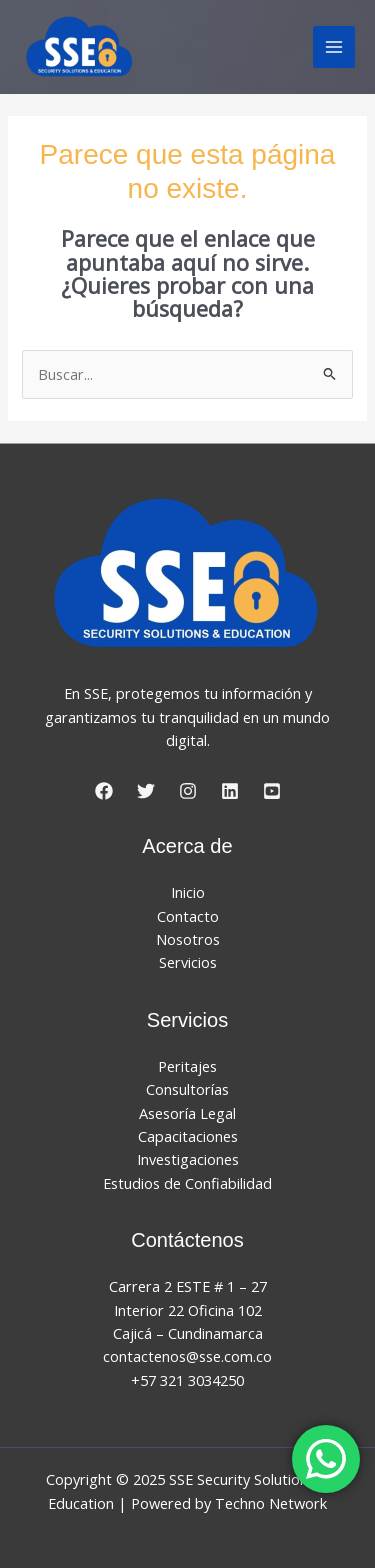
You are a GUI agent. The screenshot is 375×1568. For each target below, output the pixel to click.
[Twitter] (146, 791)
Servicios (188, 962)
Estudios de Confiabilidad (187, 1183)
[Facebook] (104, 791)
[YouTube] (272, 791)
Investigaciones (188, 1159)
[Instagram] (188, 791)
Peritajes (187, 1066)
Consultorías (187, 1089)
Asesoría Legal (187, 1113)
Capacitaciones (188, 1136)
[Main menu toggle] (334, 47)
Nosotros (188, 939)
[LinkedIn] (230, 791)
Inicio (188, 892)
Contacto (188, 916)
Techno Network (271, 1503)
